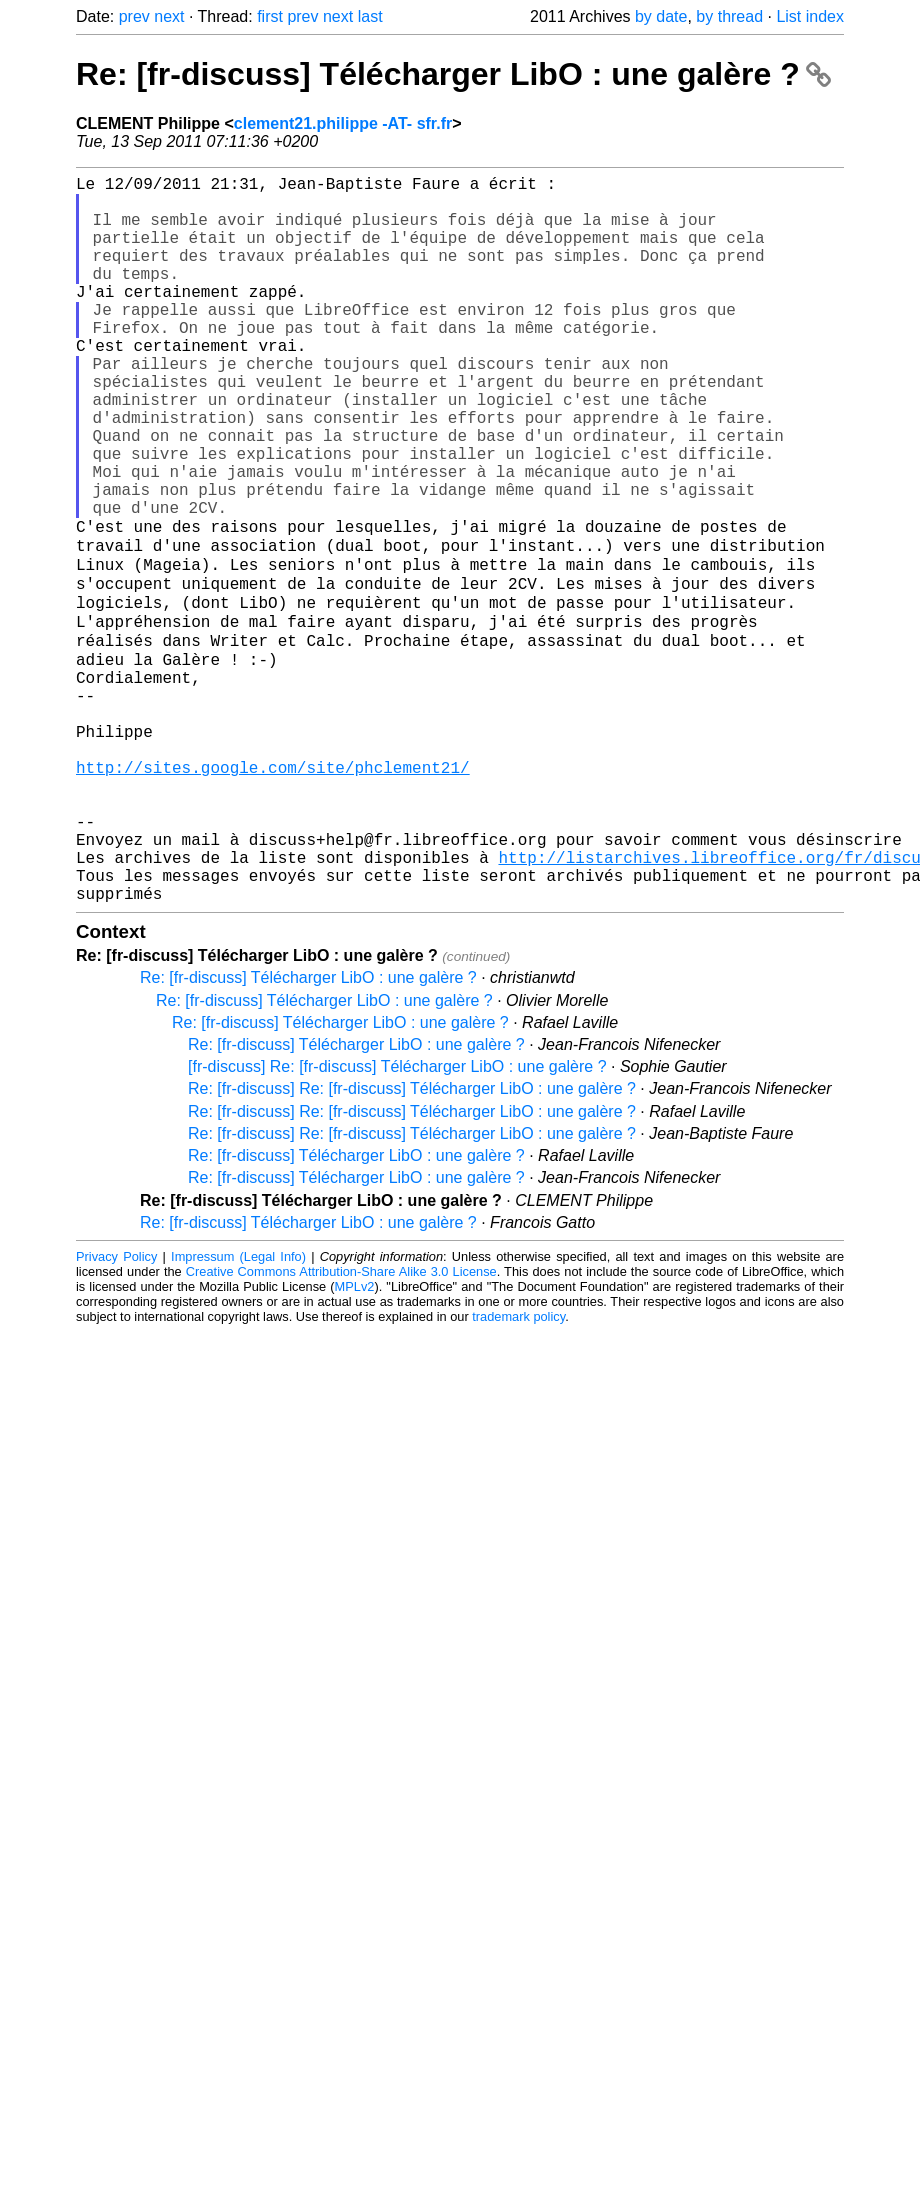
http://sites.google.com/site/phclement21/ (273, 891)
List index (810, 16)
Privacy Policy (116, 1408)
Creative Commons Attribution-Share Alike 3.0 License (341, 1423)
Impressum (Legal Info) (238, 1408)
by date (661, 16)
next (169, 16)
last (370, 16)
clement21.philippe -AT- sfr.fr (343, 123)
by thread (729, 16)
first (270, 16)
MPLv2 (355, 1438)
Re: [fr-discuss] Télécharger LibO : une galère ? (453, 74)
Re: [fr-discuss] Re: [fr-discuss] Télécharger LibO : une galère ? (412, 1240)
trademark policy (518, 1468)
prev (134, 16)
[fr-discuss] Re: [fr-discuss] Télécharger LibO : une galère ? (397, 1218)
